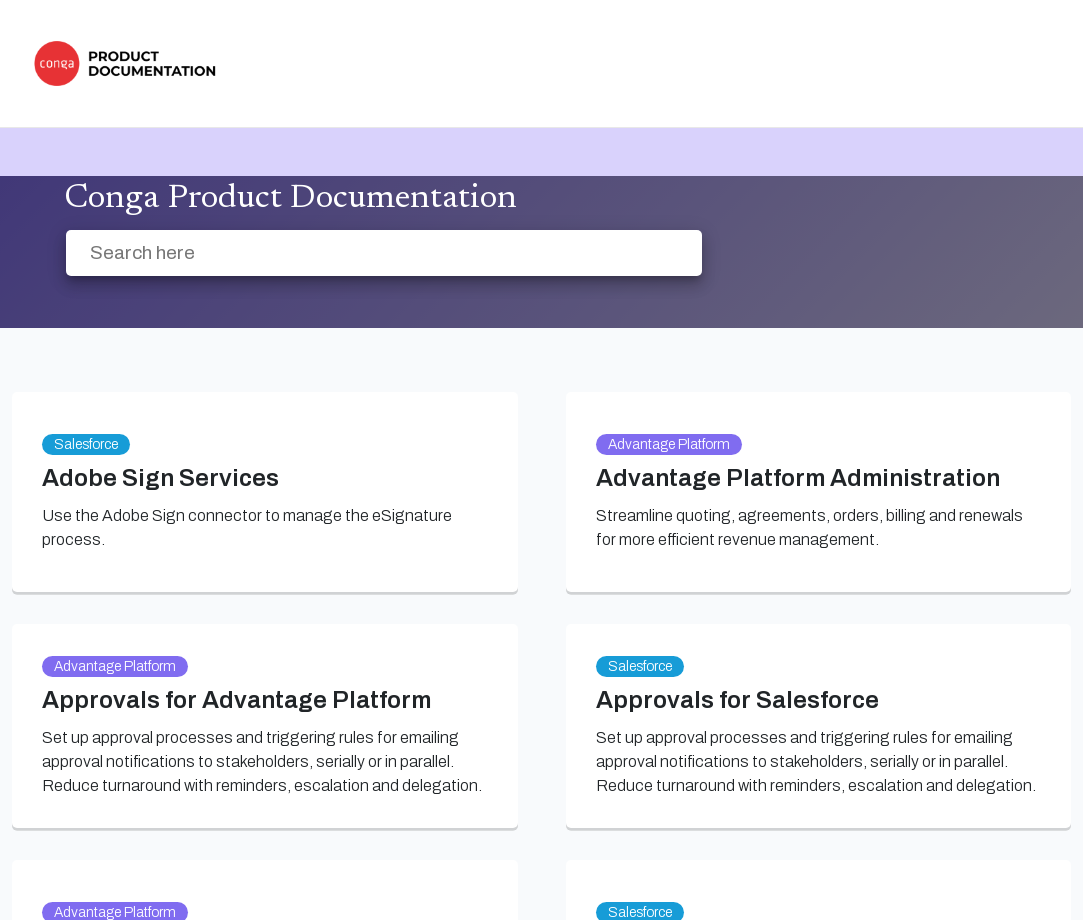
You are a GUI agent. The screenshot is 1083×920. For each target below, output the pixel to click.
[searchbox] (665, 253)
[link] (130, 63)
